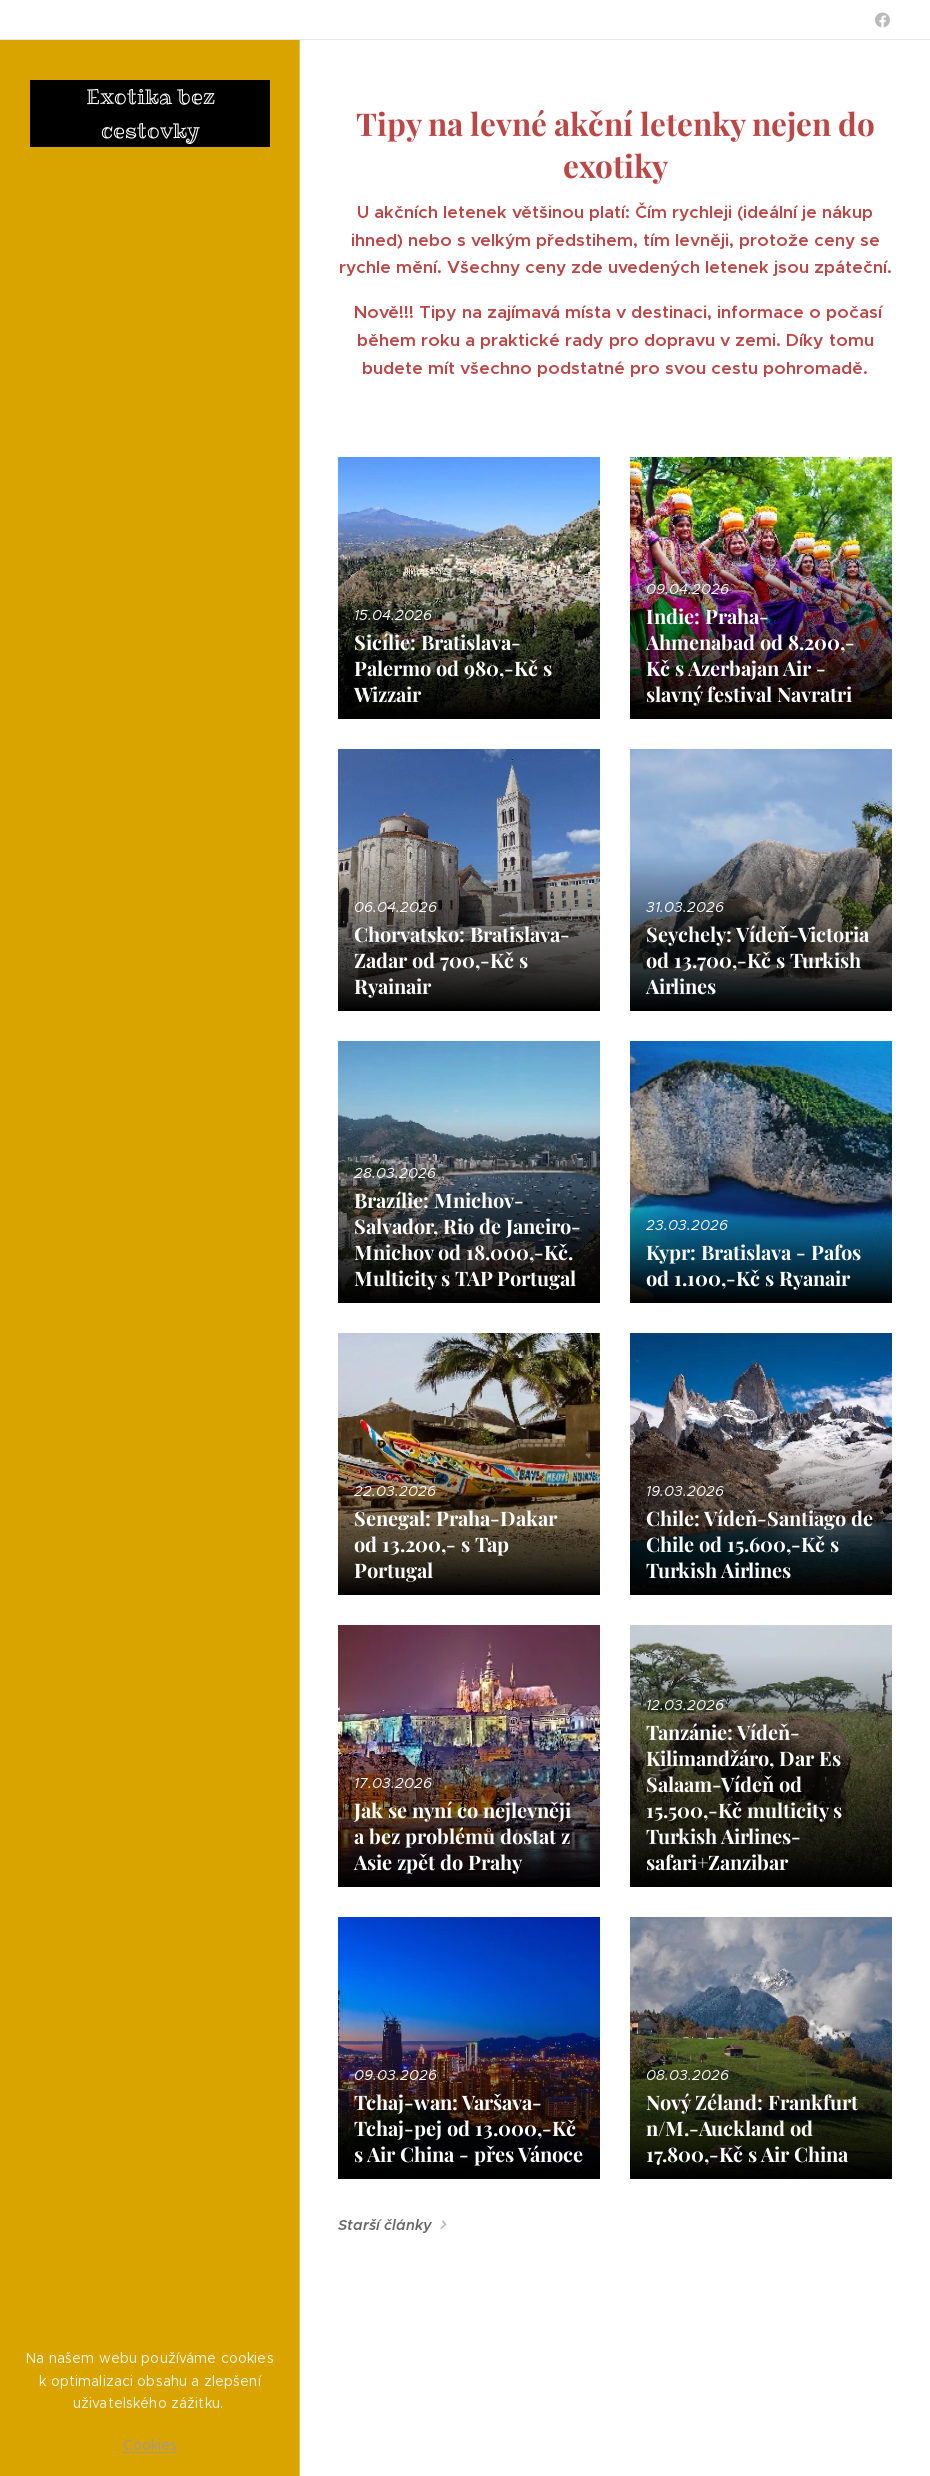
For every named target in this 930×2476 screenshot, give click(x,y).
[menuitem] (150, 840)
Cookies (150, 2445)
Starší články (385, 2225)
